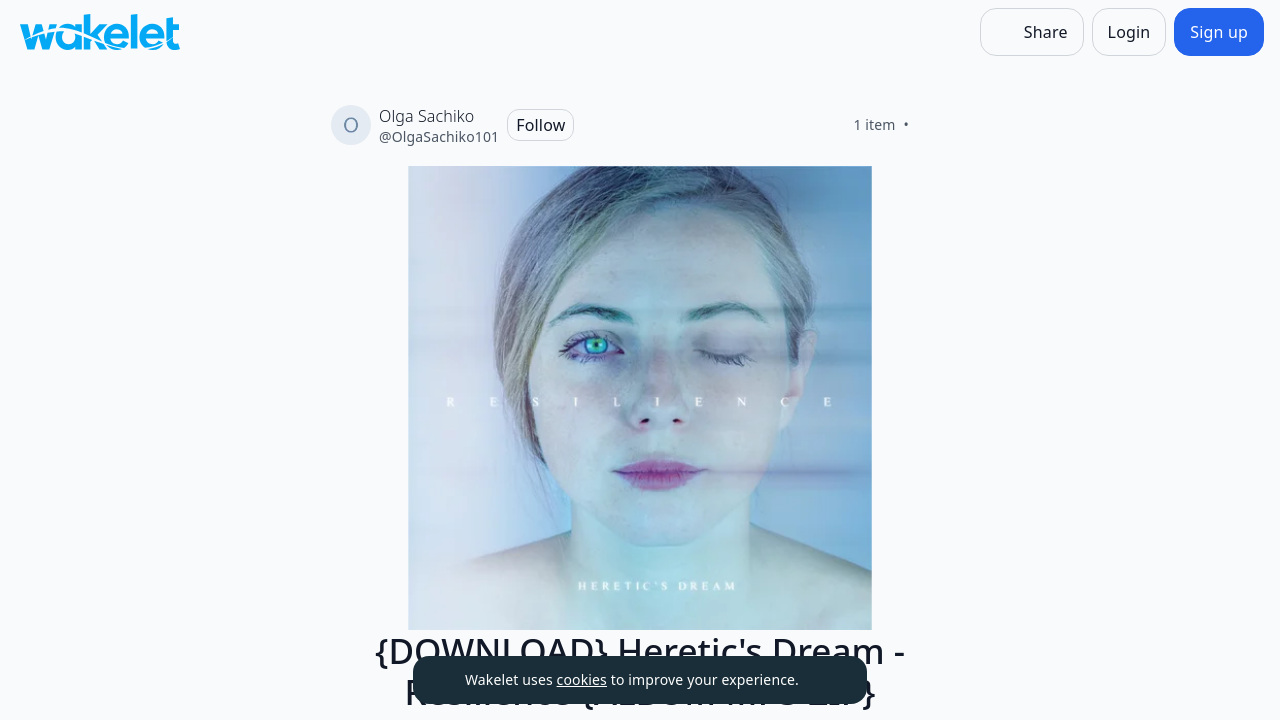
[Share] (1032, 32)
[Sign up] (1219, 32)
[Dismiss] (827, 680)
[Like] (933, 125)
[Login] (1129, 32)
